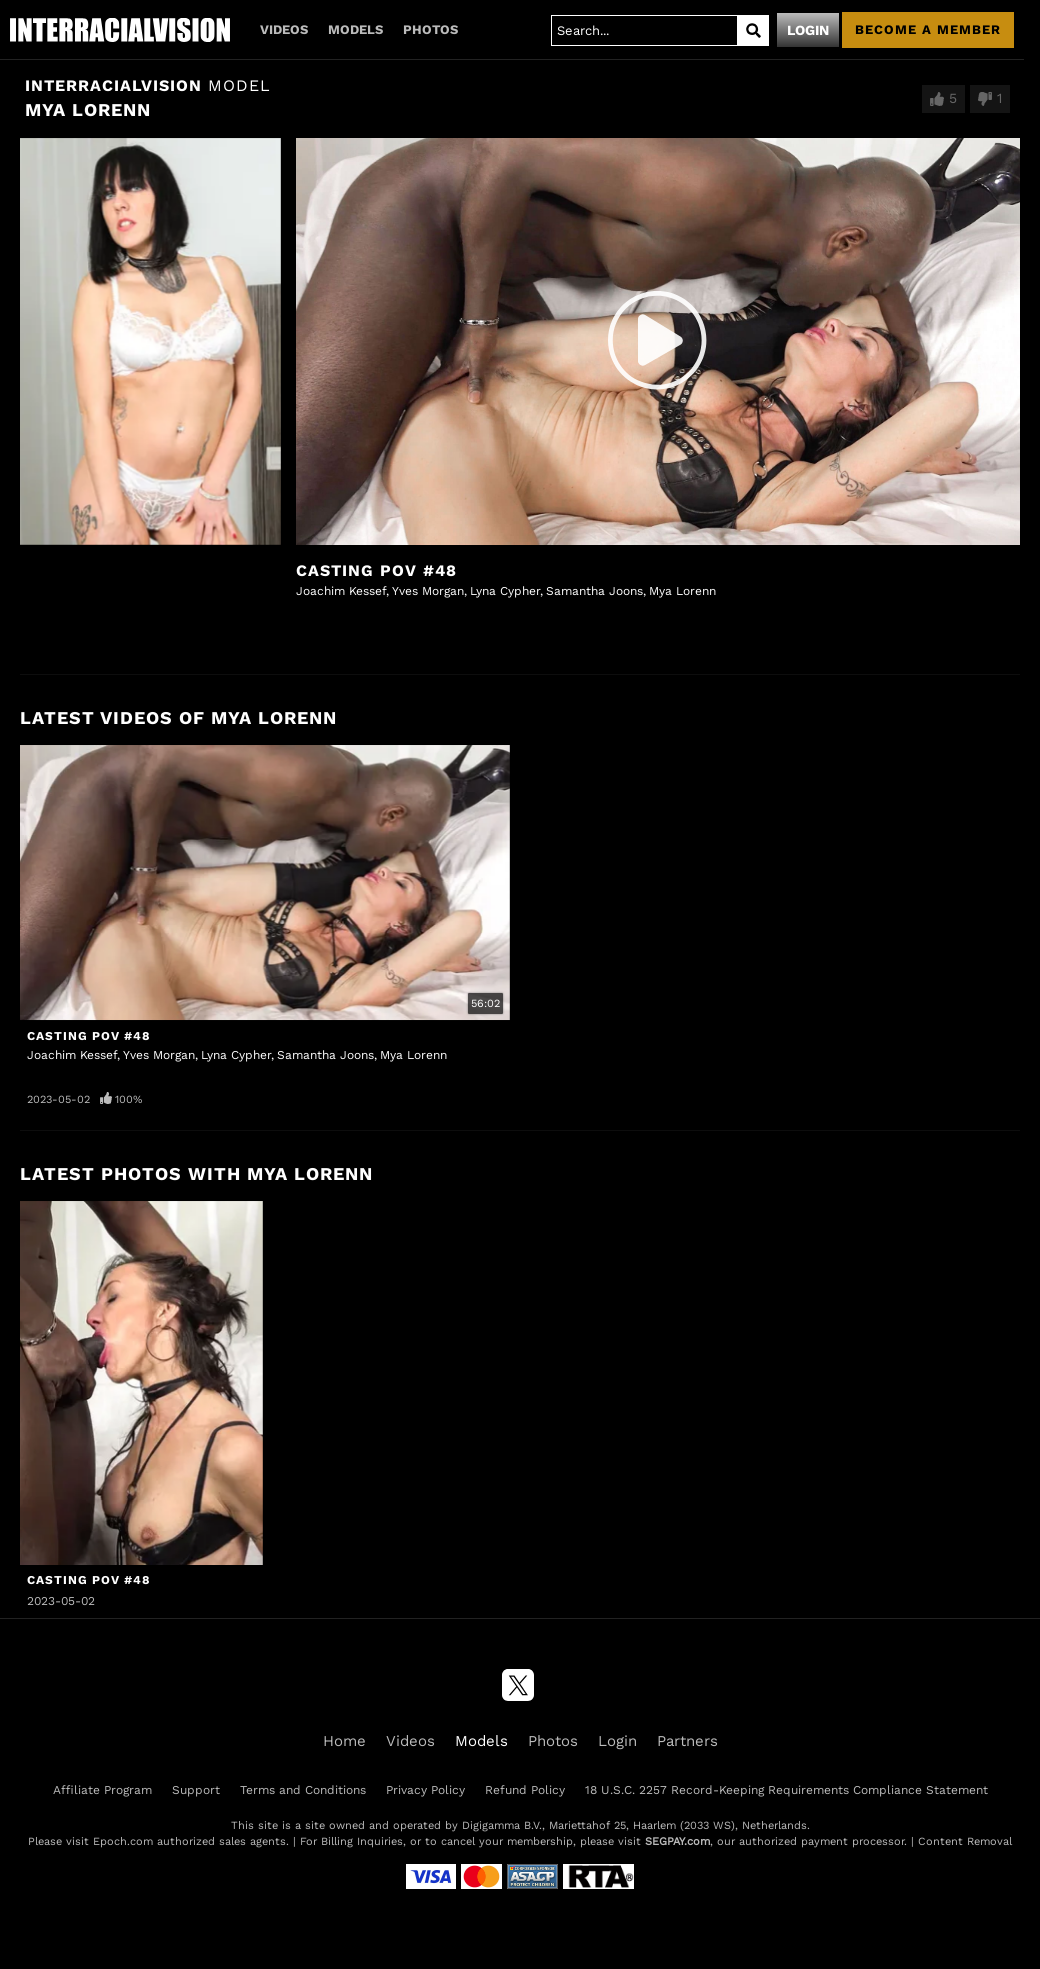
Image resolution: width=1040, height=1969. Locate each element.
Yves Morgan (428, 591)
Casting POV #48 (376, 570)
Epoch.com (123, 1841)
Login (808, 30)
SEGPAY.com (677, 1841)
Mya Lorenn (682, 591)
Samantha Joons (594, 591)
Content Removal (965, 1841)
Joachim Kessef (341, 591)
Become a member (928, 29)
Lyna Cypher (505, 591)
